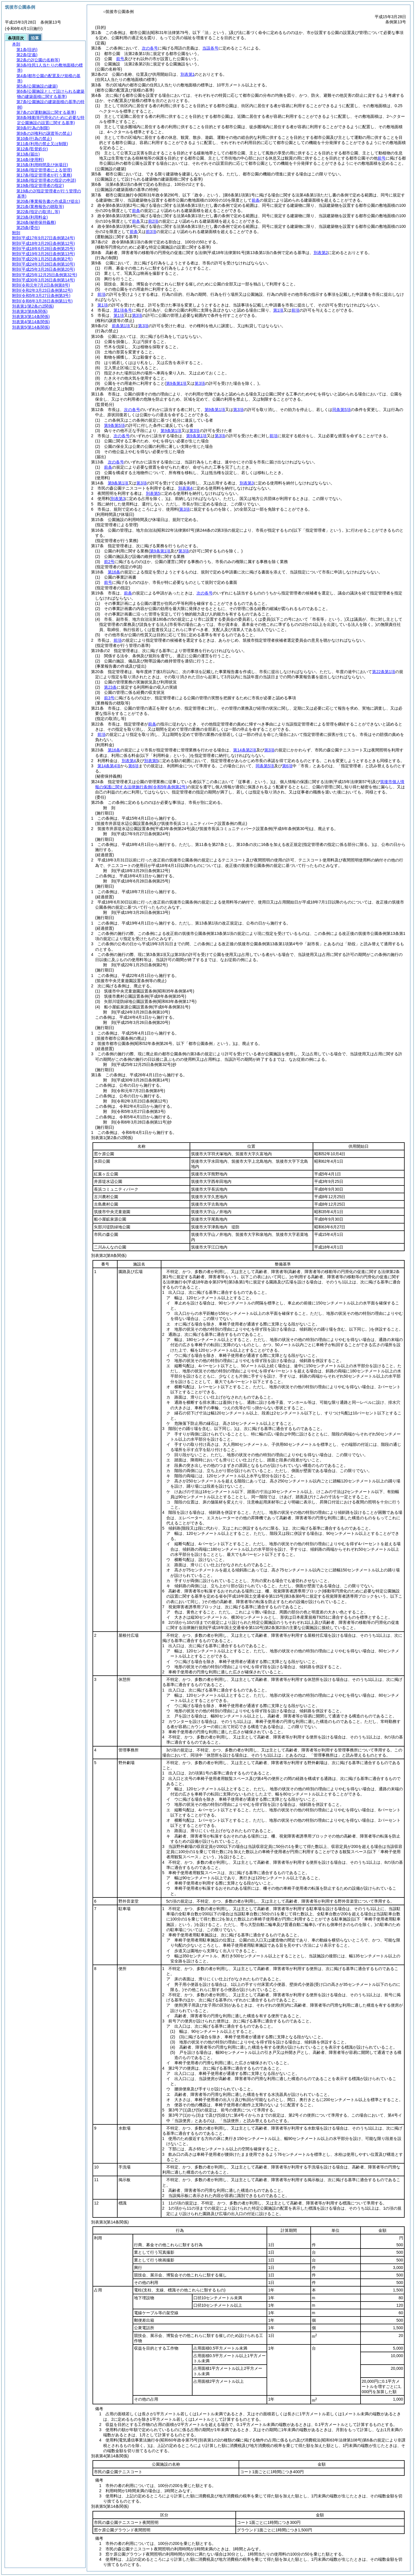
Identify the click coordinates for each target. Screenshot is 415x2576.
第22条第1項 (383, 671)
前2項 (153, 221)
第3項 (137, 315)
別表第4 (185, 488)
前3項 (151, 231)
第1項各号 (123, 310)
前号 (120, 58)
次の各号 (150, 48)
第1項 (102, 305)
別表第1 (187, 74)
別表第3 (246, 483)
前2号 (109, 561)
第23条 (110, 687)
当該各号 (210, 48)
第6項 (133, 766)
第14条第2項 (244, 750)
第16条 (114, 572)
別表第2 (321, 252)
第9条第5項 (114, 425)
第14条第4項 (108, 766)
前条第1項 (121, 325)
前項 (101, 294)
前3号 (109, 698)
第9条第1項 (215, 409)
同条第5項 (341, 409)
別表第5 (153, 493)
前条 (256, 200)
